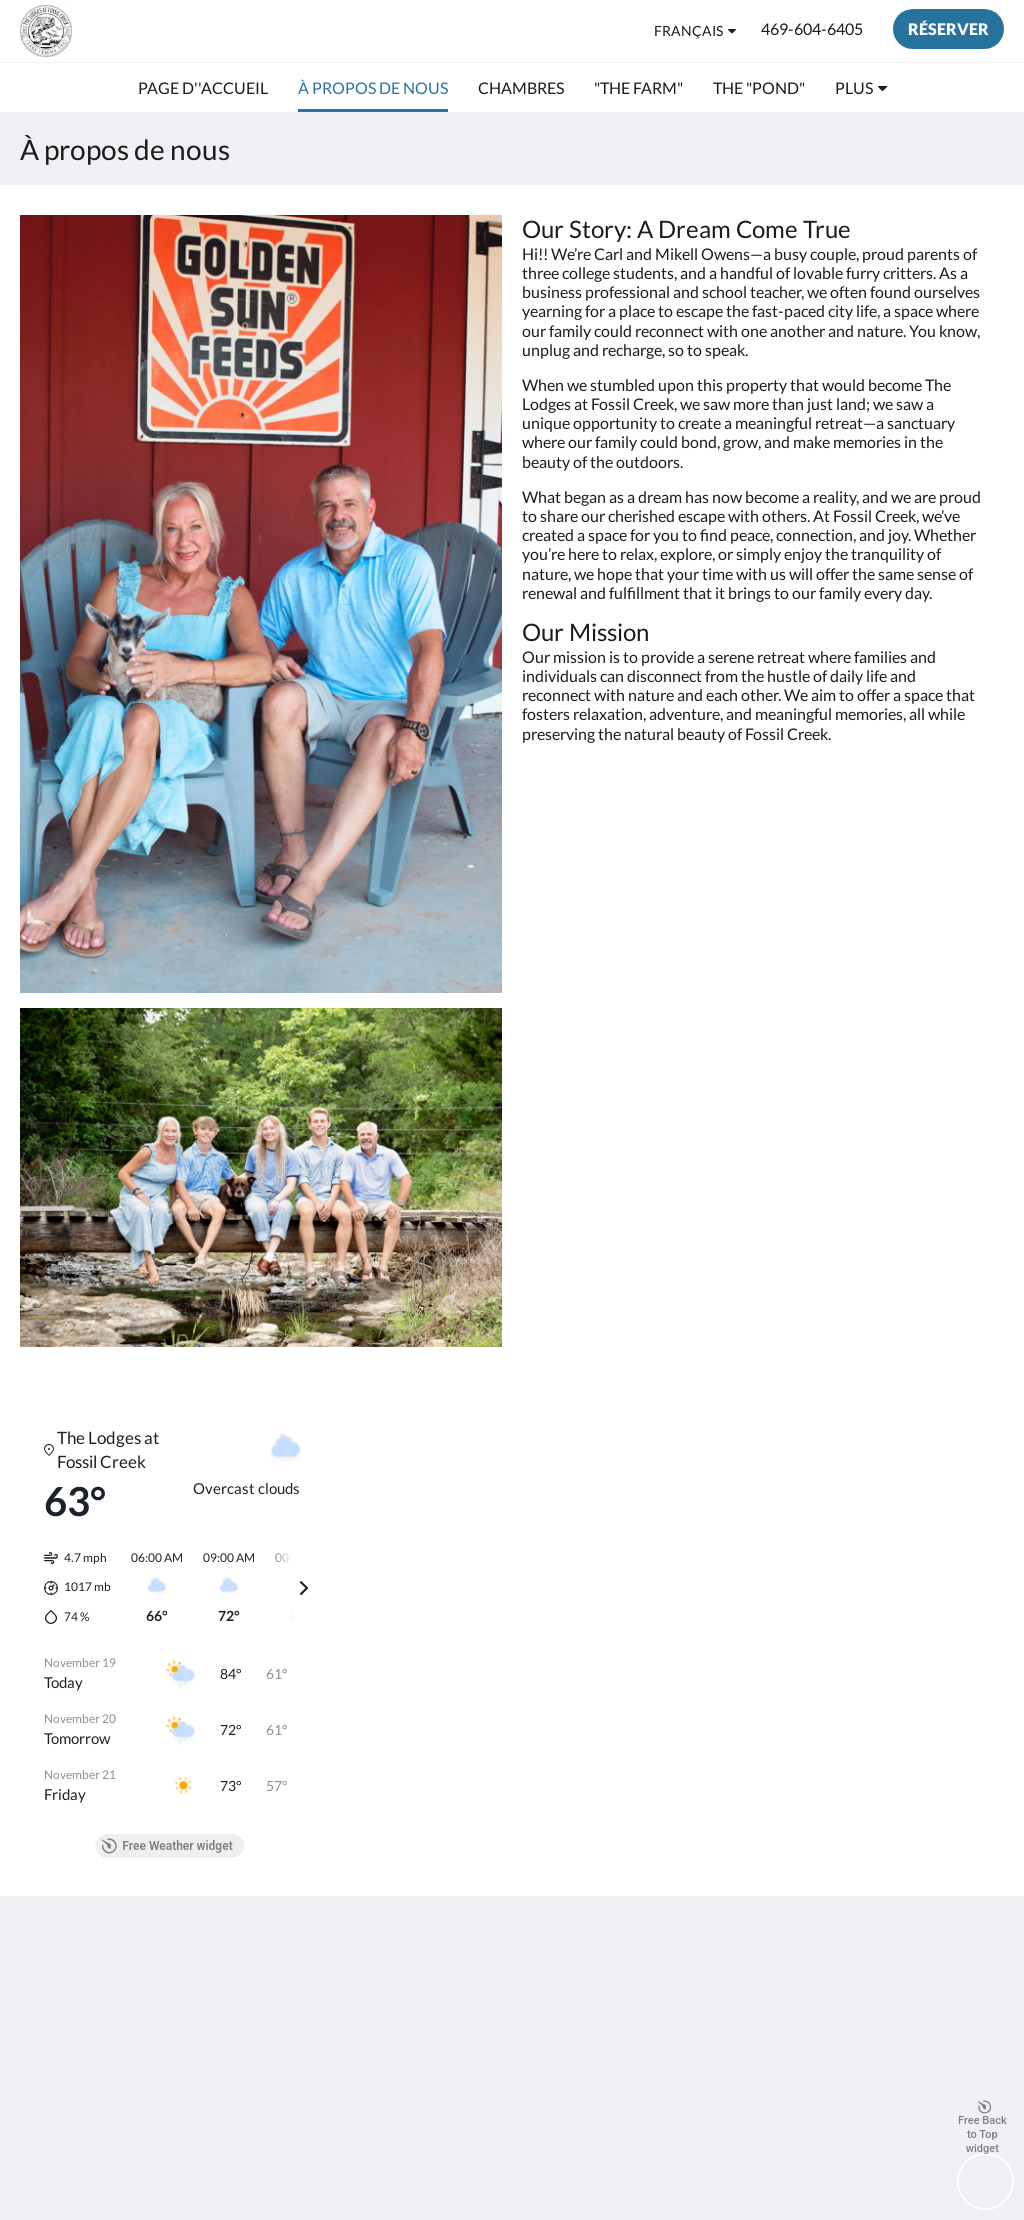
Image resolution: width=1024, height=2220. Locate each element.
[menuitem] (203, 88)
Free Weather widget (166, 1846)
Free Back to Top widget (982, 2128)
